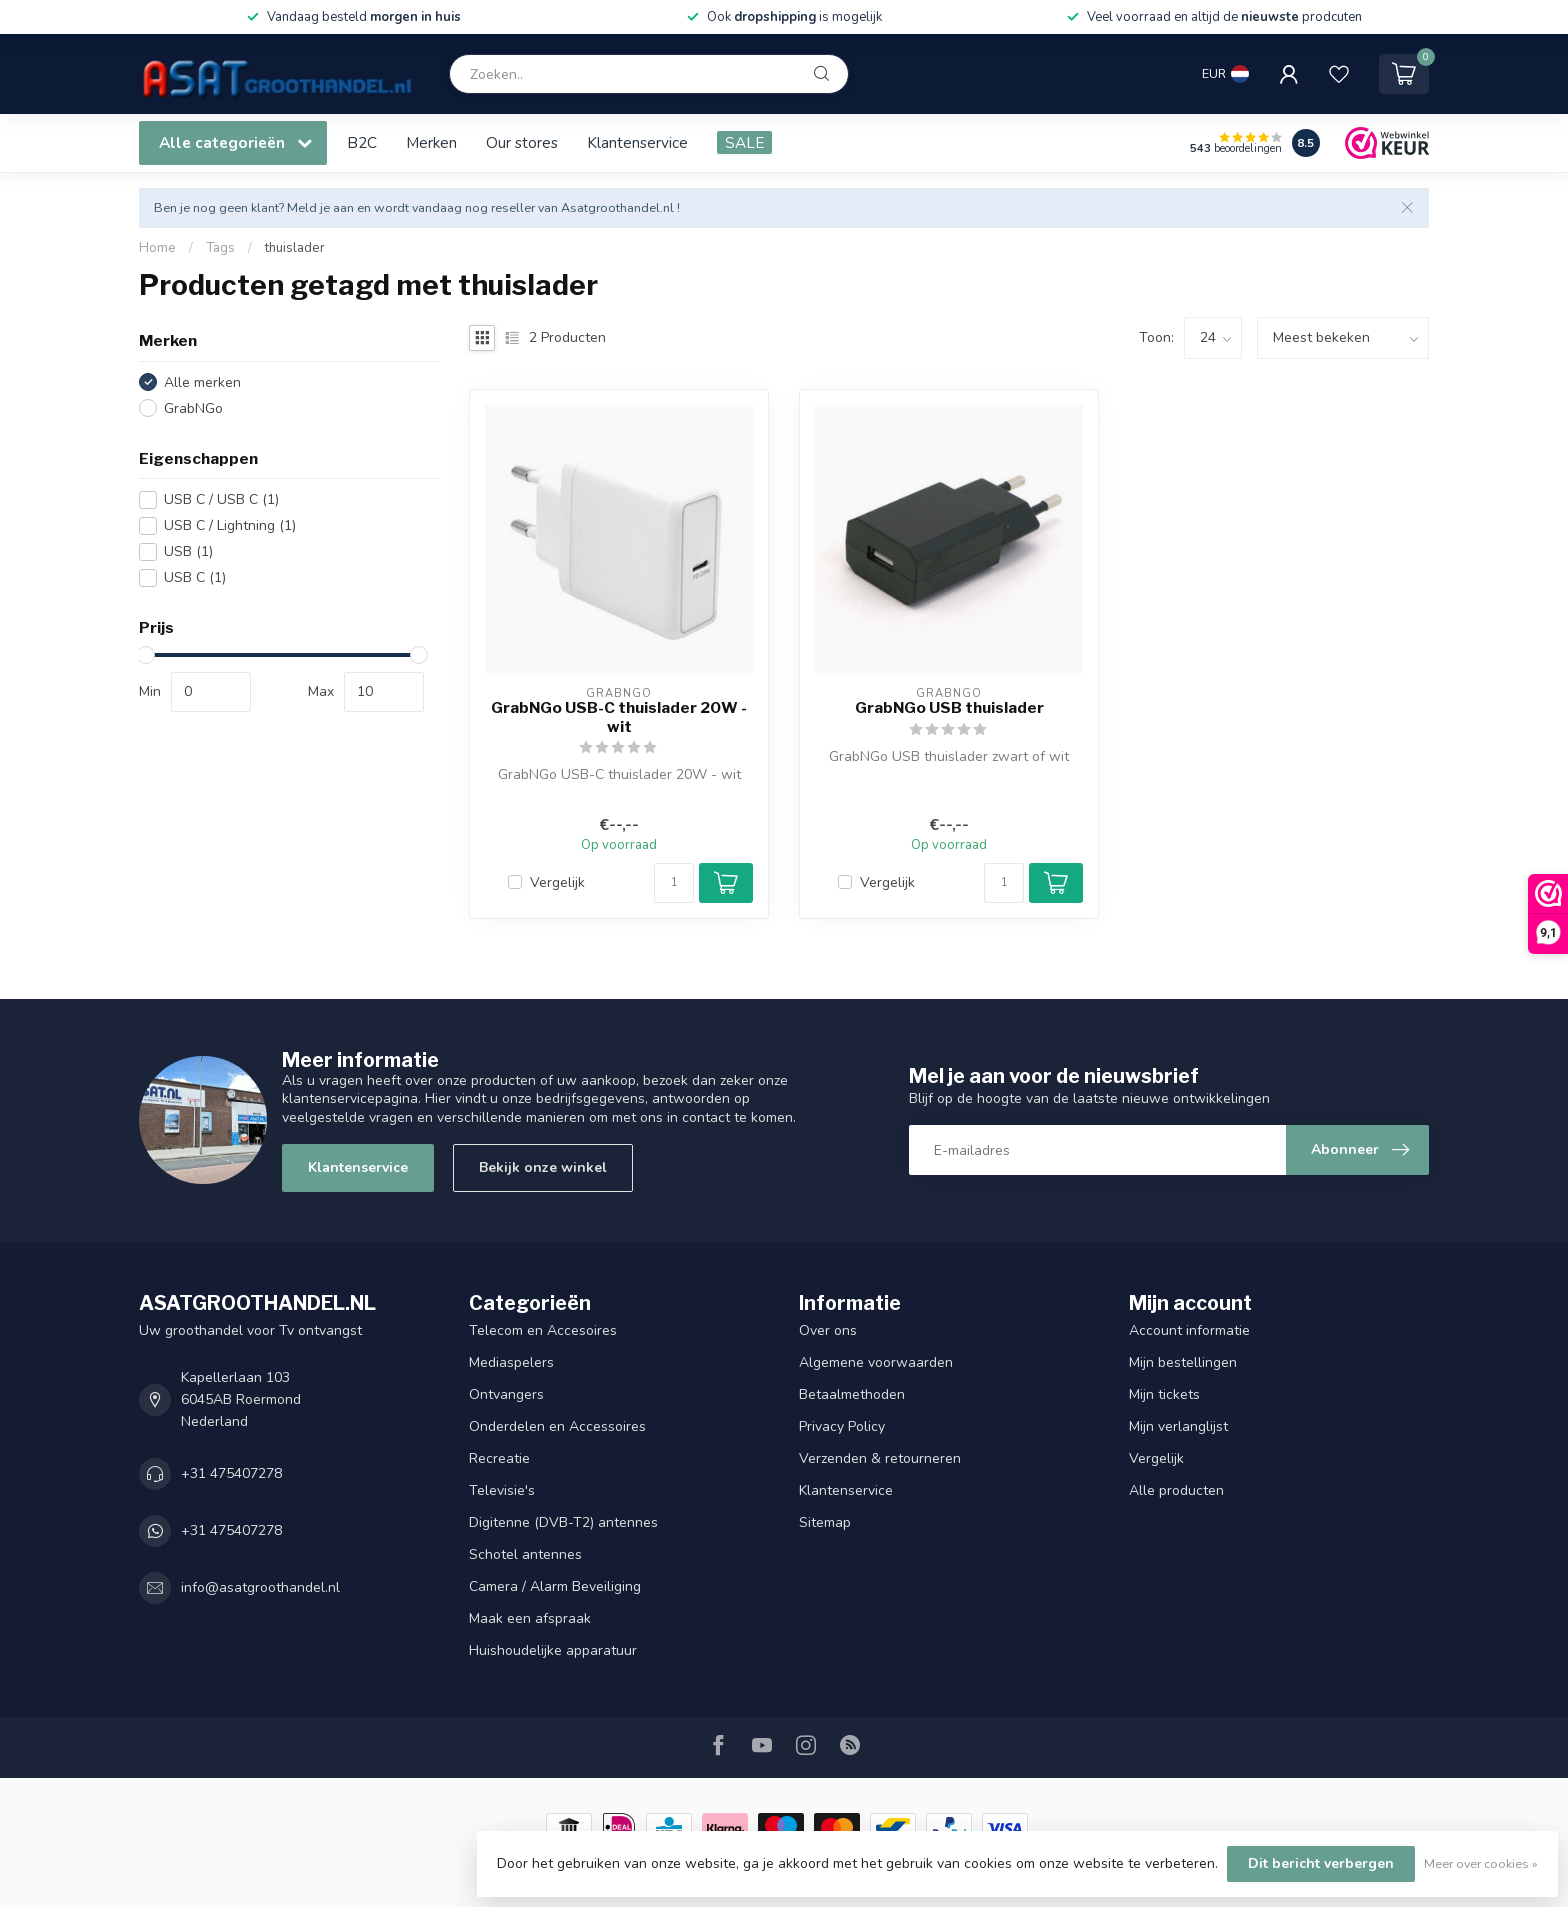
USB (188, 551)
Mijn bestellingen (1183, 1362)
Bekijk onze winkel (543, 1167)
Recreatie (499, 1458)
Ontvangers (506, 1394)
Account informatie (1189, 1330)
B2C (362, 142)
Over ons (828, 1330)
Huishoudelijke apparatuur (553, 1650)
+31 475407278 (231, 1473)
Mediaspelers (511, 1362)
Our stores (522, 142)
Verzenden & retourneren (880, 1458)
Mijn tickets (1164, 1394)
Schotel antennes (525, 1554)
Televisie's (502, 1490)
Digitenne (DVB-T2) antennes (563, 1522)
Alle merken (202, 382)
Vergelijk (557, 882)
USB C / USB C (221, 499)
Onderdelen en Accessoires (557, 1426)
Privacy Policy (842, 1426)
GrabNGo (193, 408)
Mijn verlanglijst (1178, 1426)
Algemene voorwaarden (876, 1362)
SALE (744, 142)
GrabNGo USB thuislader (949, 708)
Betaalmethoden (852, 1394)
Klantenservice (637, 142)
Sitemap (825, 1522)
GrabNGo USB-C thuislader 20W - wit (619, 717)
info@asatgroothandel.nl (260, 1587)
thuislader (295, 248)
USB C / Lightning (230, 525)
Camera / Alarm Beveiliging (555, 1586)
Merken (431, 142)
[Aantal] (674, 883)
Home (157, 248)
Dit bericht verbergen (1321, 1863)
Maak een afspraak (530, 1618)
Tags (220, 248)
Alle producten (1176, 1490)
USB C (195, 577)
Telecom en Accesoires (543, 1330)
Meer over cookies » (1481, 1863)
